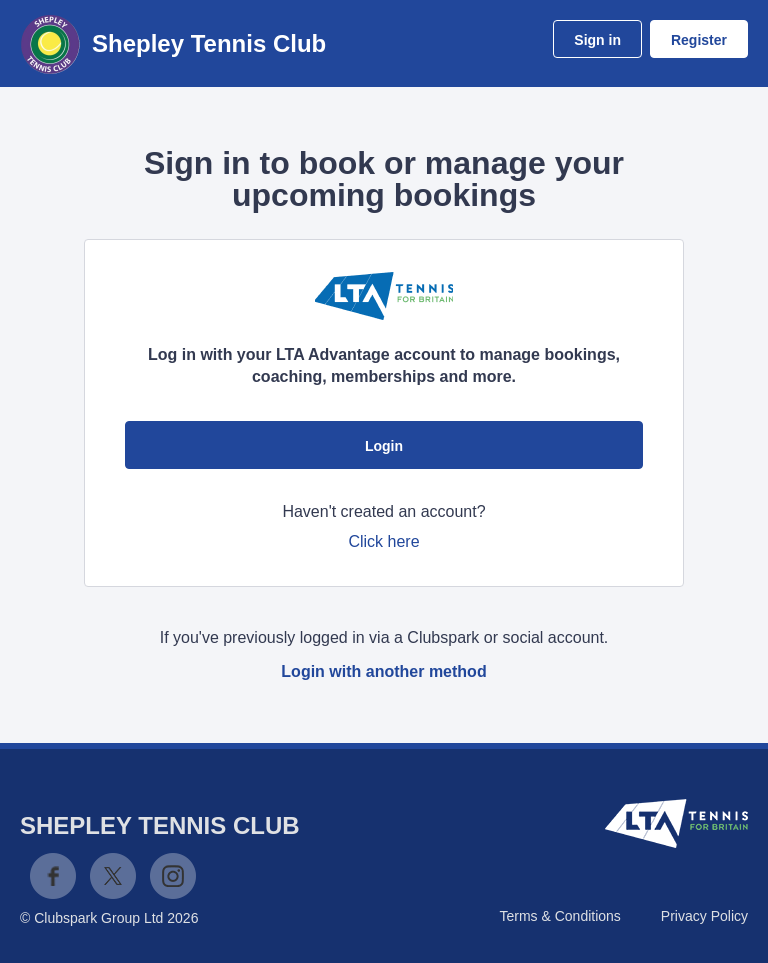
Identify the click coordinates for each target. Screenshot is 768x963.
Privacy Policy (704, 916)
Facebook (53, 876)
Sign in (597, 40)
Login (384, 446)
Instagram (173, 876)
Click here (383, 541)
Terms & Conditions (559, 916)
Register (699, 40)
